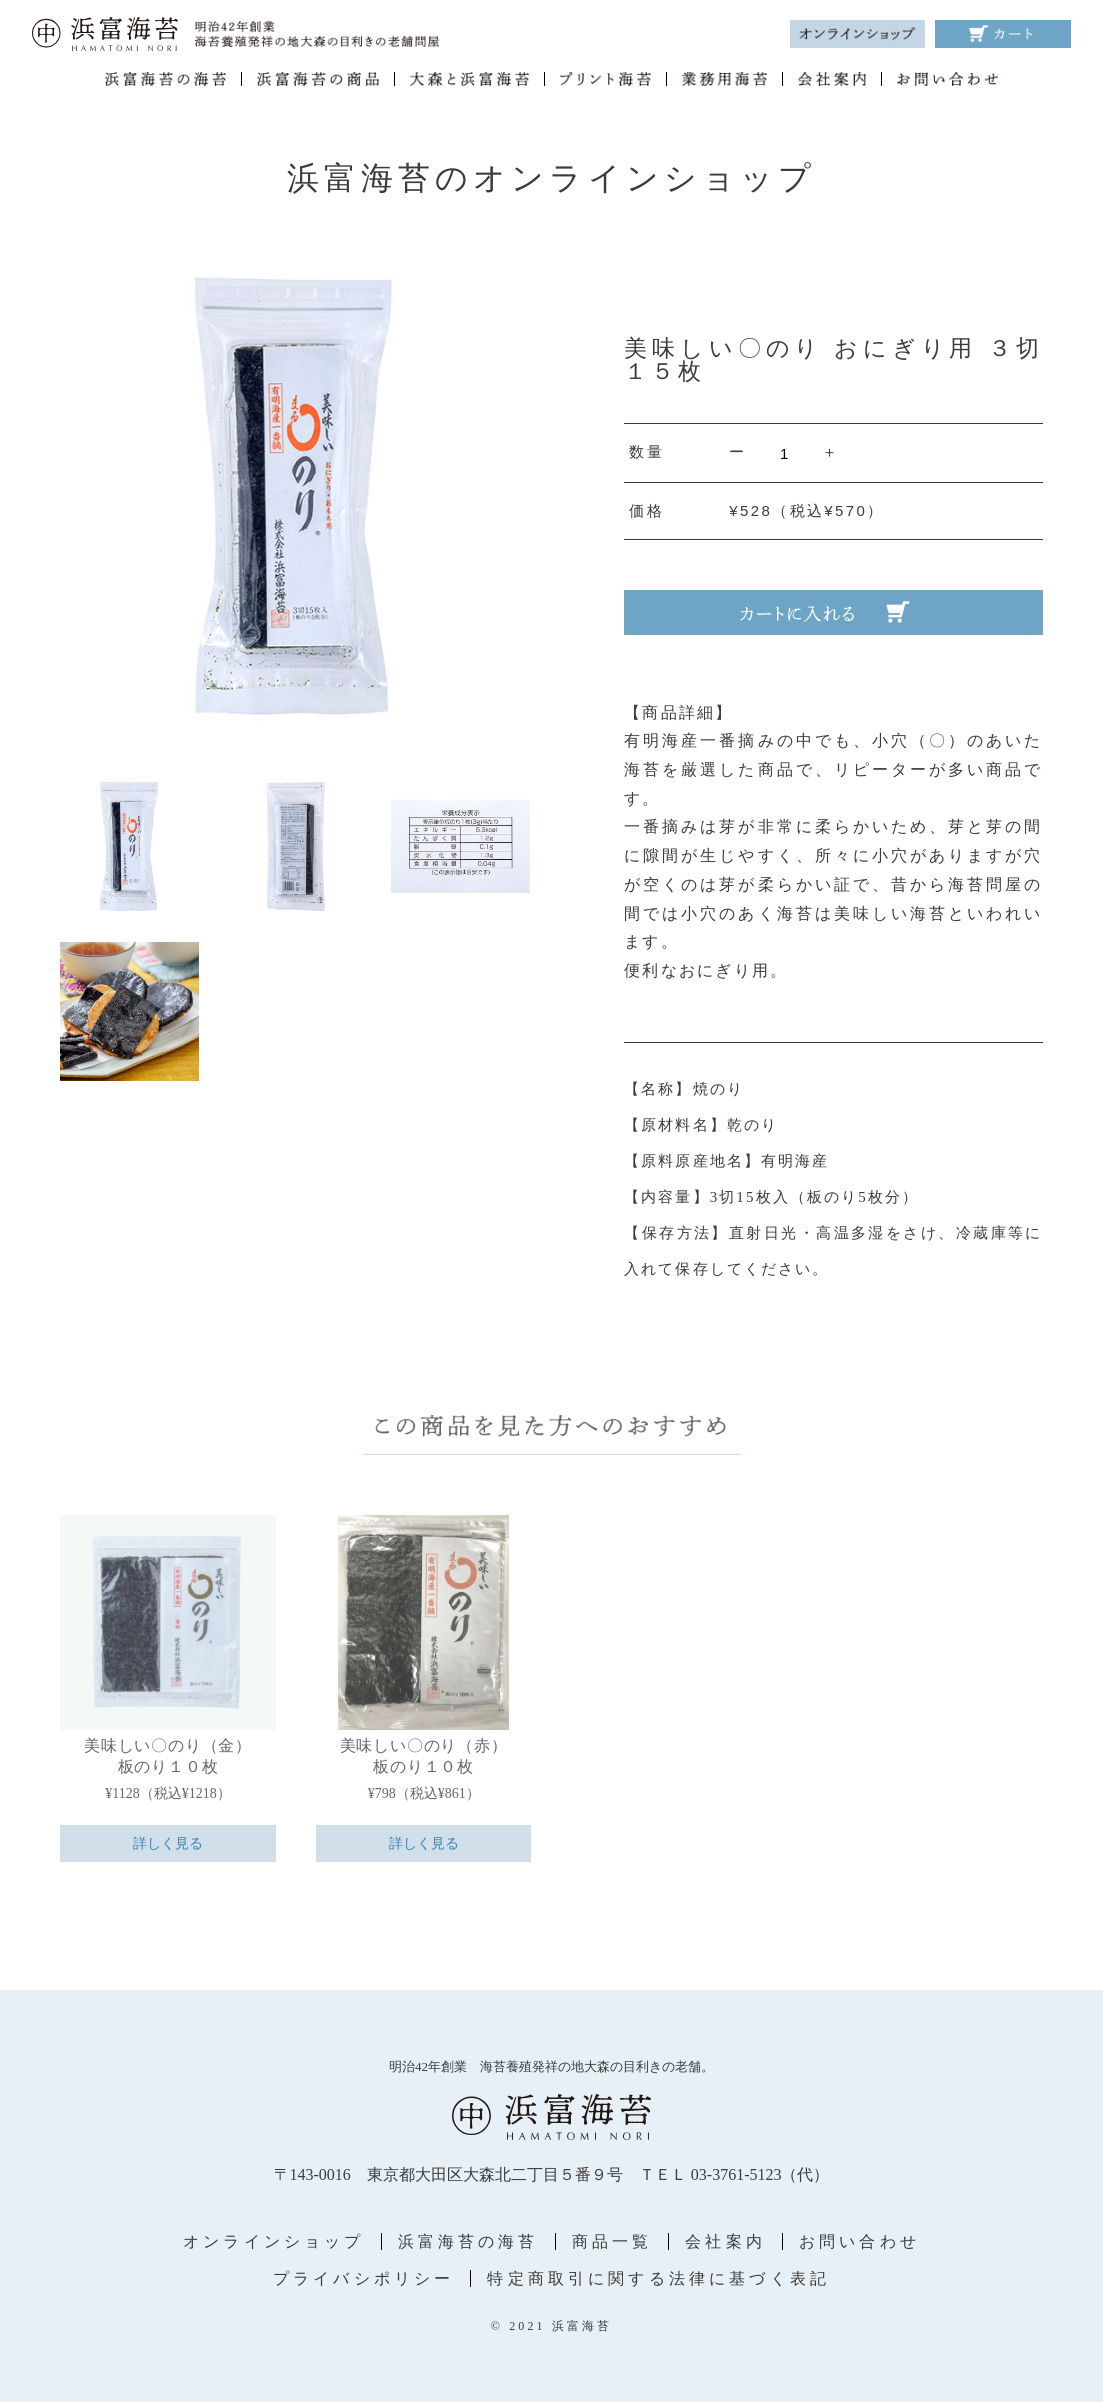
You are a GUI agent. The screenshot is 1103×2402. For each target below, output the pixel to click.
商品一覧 (612, 2241)
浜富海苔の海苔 (468, 2241)
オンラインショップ (273, 2241)
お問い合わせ (859, 2241)
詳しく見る (168, 1843)
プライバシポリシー (363, 2278)
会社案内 (725, 2241)
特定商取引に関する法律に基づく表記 (658, 2278)
